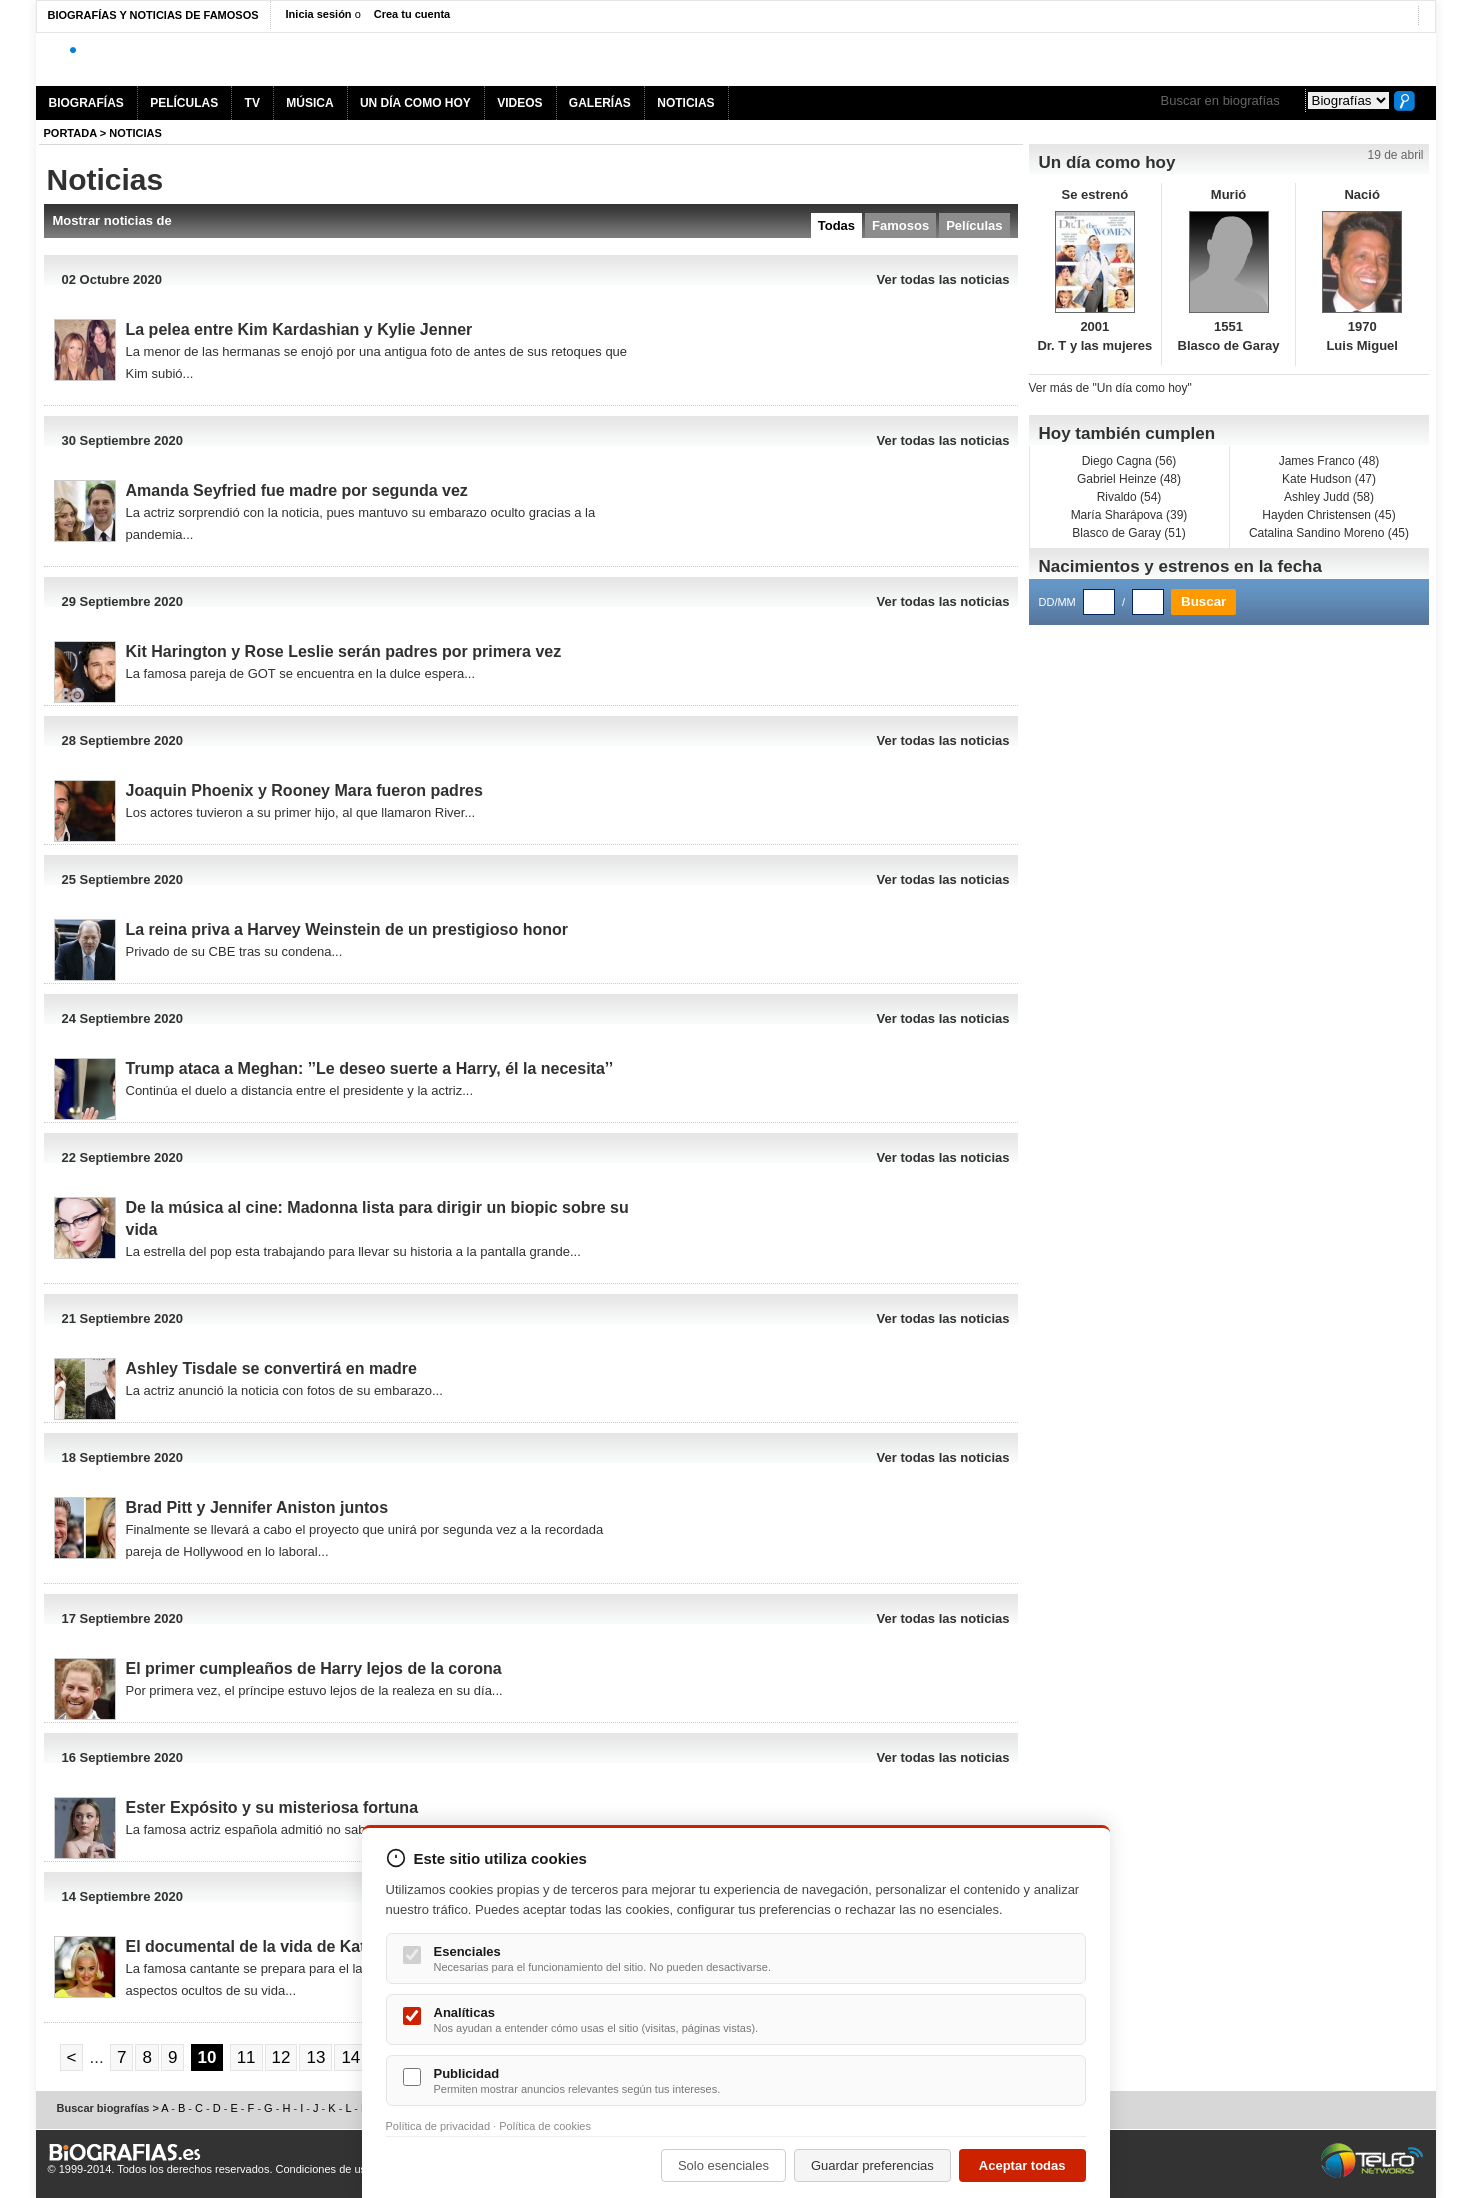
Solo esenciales (723, 2165)
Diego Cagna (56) (1129, 461)
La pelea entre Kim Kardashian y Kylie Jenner (299, 329)
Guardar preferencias (872, 2165)
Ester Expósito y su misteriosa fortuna (272, 1807)
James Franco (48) (1329, 461)
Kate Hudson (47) (1329, 479)
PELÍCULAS (184, 103)
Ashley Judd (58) (1329, 497)
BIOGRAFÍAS (86, 103)
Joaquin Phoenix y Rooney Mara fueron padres (304, 790)
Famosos (900, 225)
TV (252, 103)
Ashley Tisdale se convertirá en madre (271, 1368)
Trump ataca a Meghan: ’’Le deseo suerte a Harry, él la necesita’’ (370, 1068)
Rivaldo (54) (1129, 497)
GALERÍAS (600, 103)
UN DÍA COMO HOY (415, 103)
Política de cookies (545, 2126)
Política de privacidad (438, 2126)
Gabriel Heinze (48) (1129, 479)
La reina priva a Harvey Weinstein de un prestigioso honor (347, 929)
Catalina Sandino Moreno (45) (1329, 533)
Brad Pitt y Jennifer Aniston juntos (257, 1507)
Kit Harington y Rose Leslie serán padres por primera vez (344, 651)
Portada (70, 133)
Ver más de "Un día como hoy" (1110, 388)
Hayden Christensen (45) (1328, 515)
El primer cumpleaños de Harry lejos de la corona (314, 1668)
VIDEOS (519, 103)
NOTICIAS (685, 103)
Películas (974, 225)
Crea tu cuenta (412, 14)
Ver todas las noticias (943, 279)
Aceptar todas (1022, 2165)
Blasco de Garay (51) (1128, 533)
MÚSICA (309, 103)
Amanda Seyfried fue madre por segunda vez (297, 490)
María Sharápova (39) (1129, 515)
